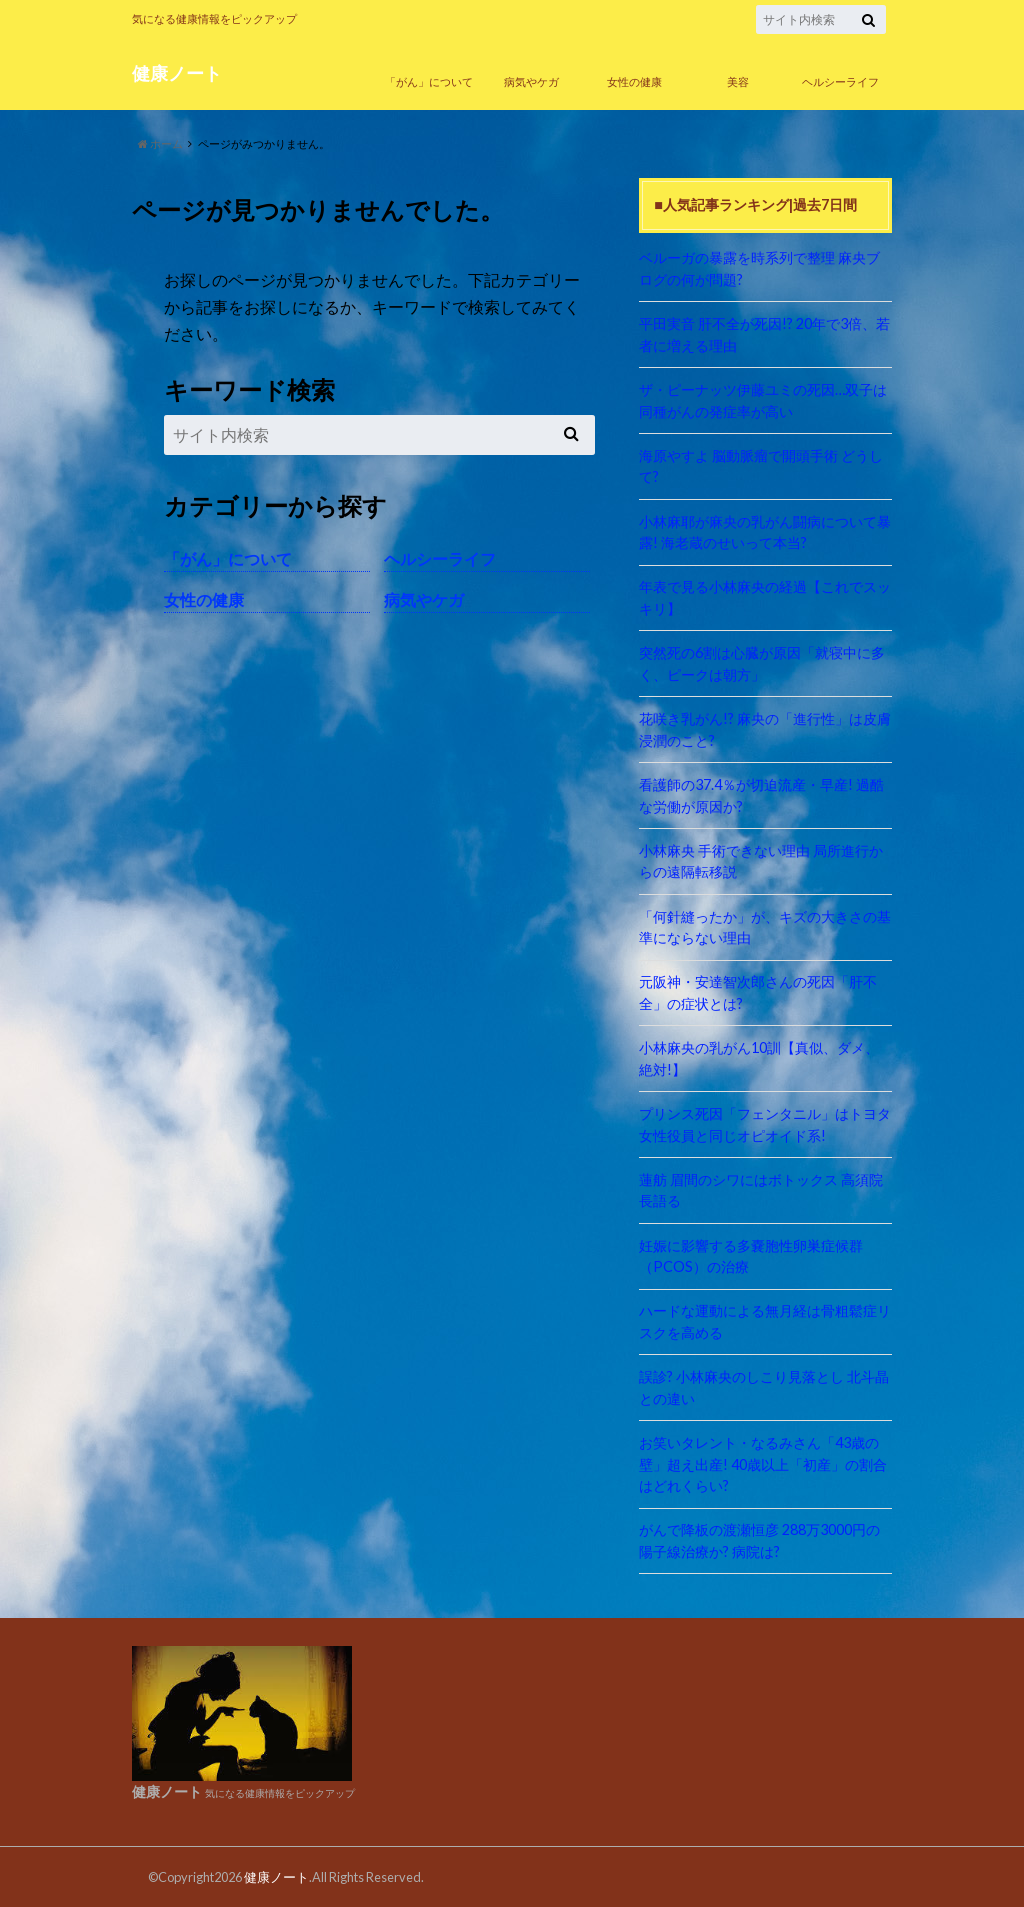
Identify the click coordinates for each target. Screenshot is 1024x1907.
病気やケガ (531, 81)
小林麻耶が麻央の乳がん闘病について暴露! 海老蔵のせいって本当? (765, 532)
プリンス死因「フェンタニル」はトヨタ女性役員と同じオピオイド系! (765, 1124)
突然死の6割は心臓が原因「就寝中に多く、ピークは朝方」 (762, 663)
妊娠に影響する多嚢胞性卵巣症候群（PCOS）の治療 (751, 1256)
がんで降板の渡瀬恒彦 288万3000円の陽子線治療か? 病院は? (759, 1540)
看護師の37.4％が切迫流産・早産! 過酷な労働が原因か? (761, 795)
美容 (738, 81)
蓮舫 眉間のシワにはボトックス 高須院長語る (761, 1190)
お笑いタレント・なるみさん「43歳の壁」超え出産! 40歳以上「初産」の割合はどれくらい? (763, 1464)
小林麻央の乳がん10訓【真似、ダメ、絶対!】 (759, 1058)
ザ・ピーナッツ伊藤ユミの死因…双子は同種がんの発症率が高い (763, 400)
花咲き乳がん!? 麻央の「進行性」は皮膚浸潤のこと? (765, 729)
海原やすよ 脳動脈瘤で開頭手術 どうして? (761, 466)
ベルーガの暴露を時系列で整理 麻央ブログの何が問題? (759, 268)
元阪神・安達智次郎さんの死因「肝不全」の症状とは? (758, 992)
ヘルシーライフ (840, 81)
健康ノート (177, 73)
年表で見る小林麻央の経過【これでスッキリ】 (765, 597)
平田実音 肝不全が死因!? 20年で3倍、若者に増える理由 (764, 334)
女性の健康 (634, 81)
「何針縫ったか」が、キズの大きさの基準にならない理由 (765, 927)
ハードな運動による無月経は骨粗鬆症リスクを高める (765, 1321)
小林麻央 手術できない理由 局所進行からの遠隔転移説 (761, 861)
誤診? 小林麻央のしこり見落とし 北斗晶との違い (764, 1387)
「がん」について (429, 81)
